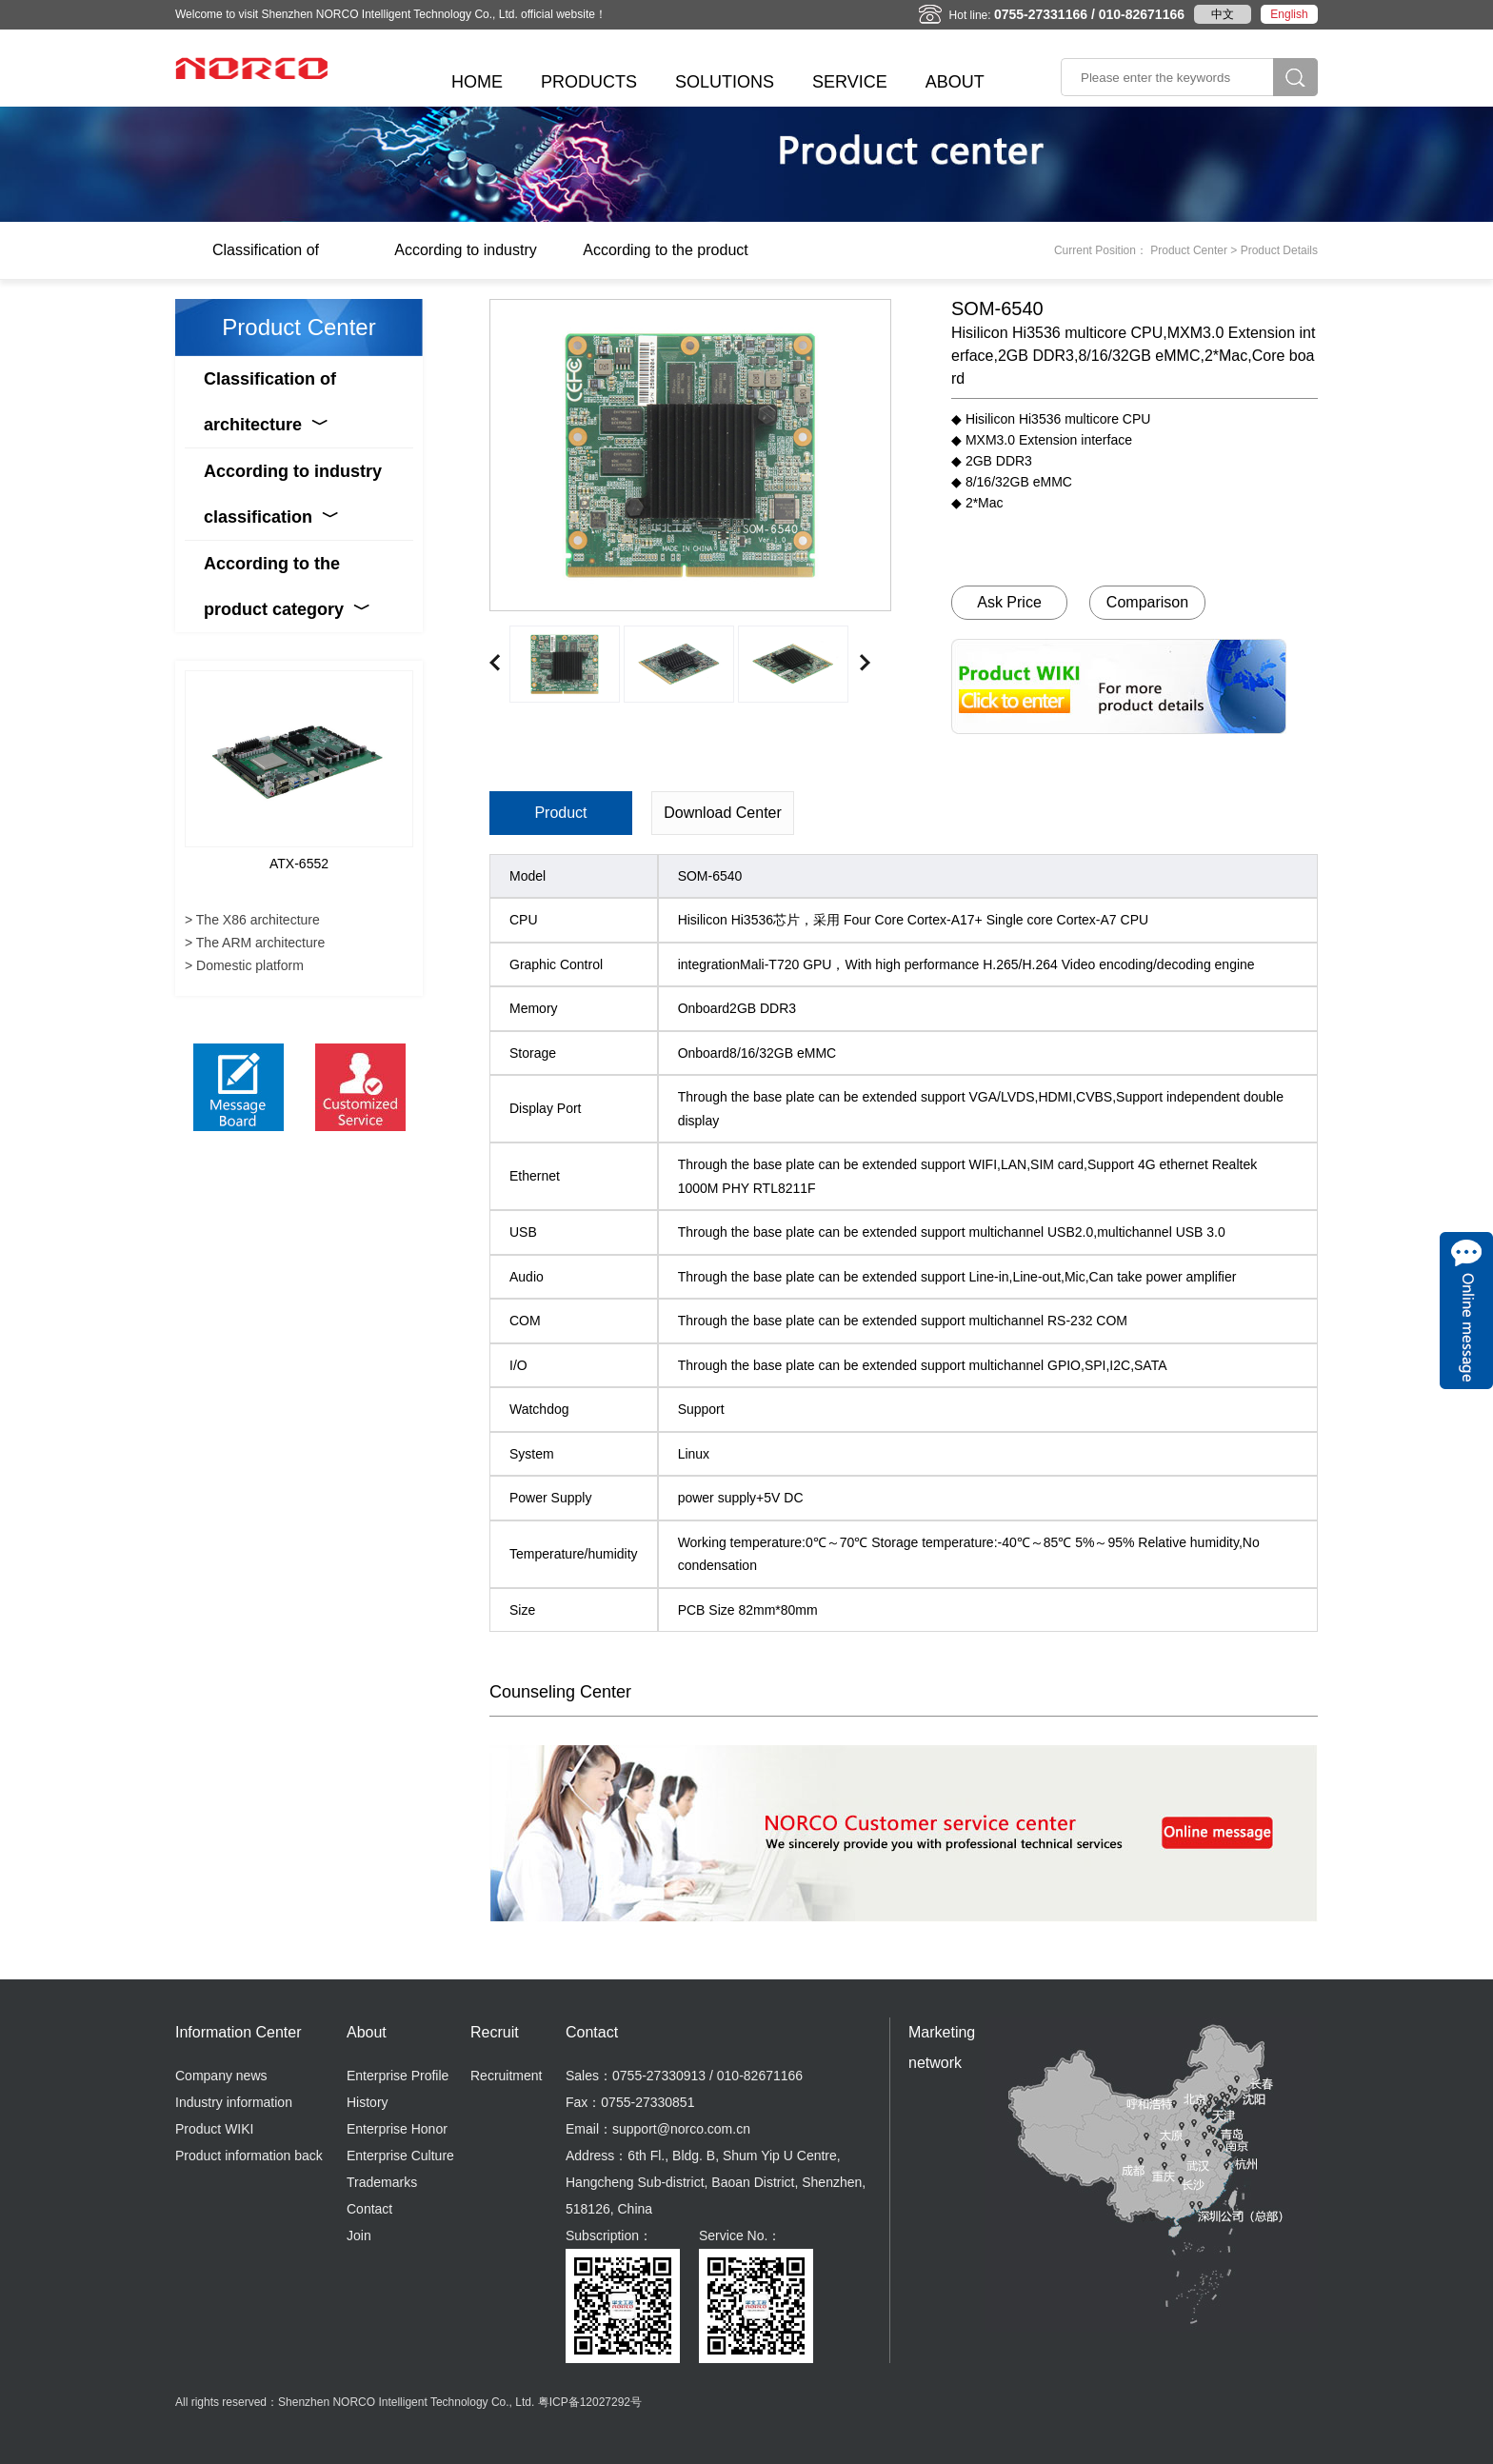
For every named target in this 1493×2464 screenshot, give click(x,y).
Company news (221, 2075)
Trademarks (382, 2182)
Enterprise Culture (400, 2155)
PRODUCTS (589, 81)
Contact (369, 2208)
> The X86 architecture (252, 919)
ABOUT (955, 81)
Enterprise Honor (397, 2128)
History (367, 2102)
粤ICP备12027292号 (590, 2402)
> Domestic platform (244, 965)
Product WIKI (214, 2128)
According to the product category (665, 260)
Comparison (1147, 602)
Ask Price (1009, 602)
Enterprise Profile (397, 2075)
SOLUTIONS (724, 81)
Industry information (233, 2102)
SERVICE (849, 81)
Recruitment (506, 2075)
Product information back (249, 2155)
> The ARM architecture (255, 942)
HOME (477, 81)
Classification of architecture (265, 260)
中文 (1222, 14)
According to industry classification (465, 260)
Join (359, 2235)
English (1288, 14)
